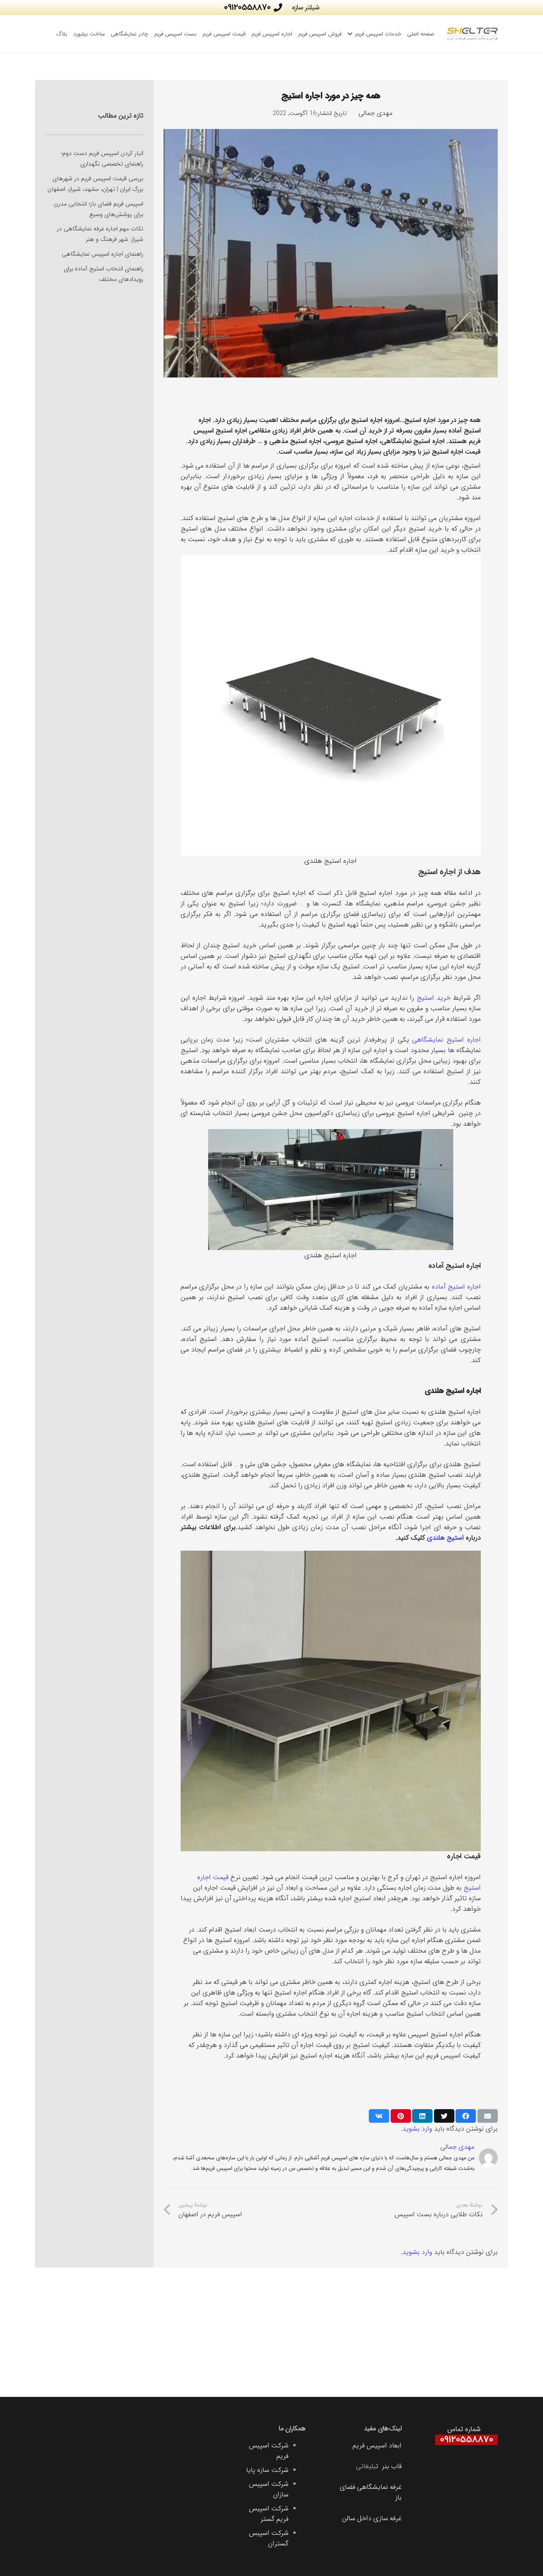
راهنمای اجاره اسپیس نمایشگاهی (102, 254)
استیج (412, 420)
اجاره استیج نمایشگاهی (446, 1039)
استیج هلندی (445, 1538)
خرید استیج (434, 998)
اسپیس (203, 430)
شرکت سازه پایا (267, 2470)
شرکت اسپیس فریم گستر (268, 2513)
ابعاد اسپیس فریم (377, 2445)
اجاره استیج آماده (456, 1286)
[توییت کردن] (444, 2116)
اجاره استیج (366, 420)
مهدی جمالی (376, 113)
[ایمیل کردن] (487, 2116)
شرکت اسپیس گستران (268, 2538)
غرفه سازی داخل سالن (372, 2518)
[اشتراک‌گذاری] (466, 2116)
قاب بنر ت (389, 2466)
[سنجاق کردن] (401, 2116)
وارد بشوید (417, 2128)
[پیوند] (472, 34)
